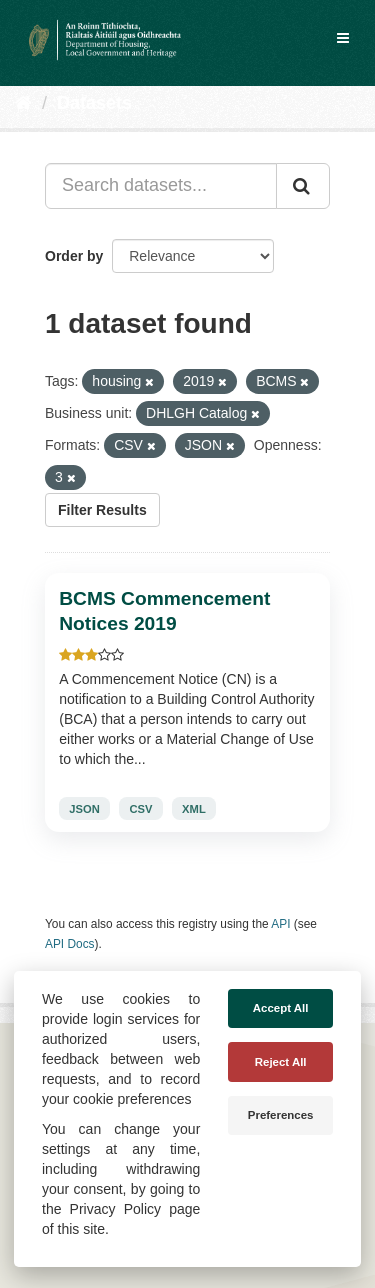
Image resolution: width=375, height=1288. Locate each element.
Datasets (94, 103)
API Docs (70, 944)
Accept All (281, 1008)
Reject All (281, 1062)
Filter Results (102, 510)
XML (194, 809)
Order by (74, 256)
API (280, 924)
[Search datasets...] (161, 186)
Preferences (281, 1115)
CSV (140, 809)
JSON (84, 809)
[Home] (23, 103)
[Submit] (303, 186)
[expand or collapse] (343, 38)
